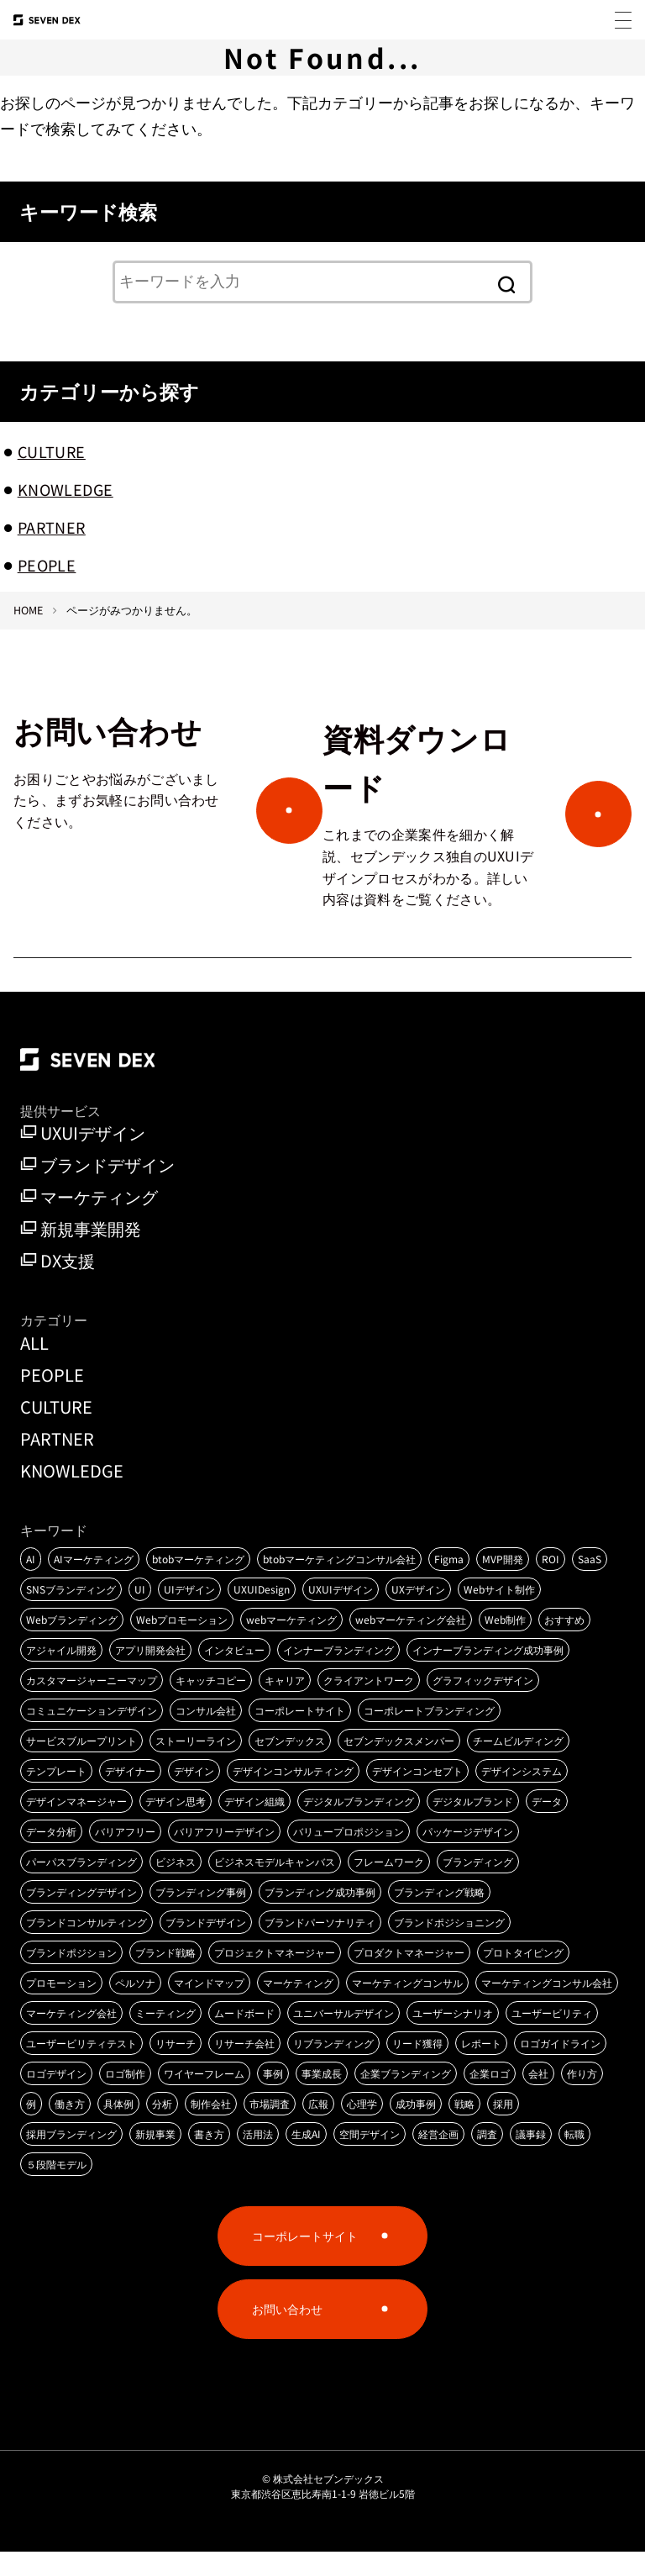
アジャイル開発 (61, 1674)
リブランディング (333, 2067)
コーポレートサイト (299, 1734)
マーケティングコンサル (407, 2006)
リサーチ (175, 2067)
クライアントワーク (368, 1704)
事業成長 (322, 2097)
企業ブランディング (405, 2097)
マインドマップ (209, 2006)
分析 (162, 2127)
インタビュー (234, 1674)
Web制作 (505, 1643)
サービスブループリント (81, 1764)
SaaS (589, 1583)
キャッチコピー (211, 1704)
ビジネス (175, 1885)
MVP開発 (502, 1583)
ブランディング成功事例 (320, 1916)
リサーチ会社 (244, 2067)
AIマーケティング (94, 1583)
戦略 (464, 2127)
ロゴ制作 (125, 2097)
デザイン (194, 1795)
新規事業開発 (80, 1254)
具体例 (118, 2127)
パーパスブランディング (81, 1885)
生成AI (306, 2158)
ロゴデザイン (56, 2097)
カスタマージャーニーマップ (91, 1704)
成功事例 (416, 2127)
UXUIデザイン (82, 1158)
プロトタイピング (523, 1976)
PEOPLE (47, 565)
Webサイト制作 (499, 1613)
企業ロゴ (489, 2097)
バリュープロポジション (348, 1855)
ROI (550, 1583)
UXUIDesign (261, 1613)
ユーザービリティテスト (81, 2067)
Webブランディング (72, 1643)
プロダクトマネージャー (409, 1976)
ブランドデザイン (97, 1190)
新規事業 (155, 2158)
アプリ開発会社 (150, 1674)
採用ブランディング (71, 2158)
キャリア (285, 1704)
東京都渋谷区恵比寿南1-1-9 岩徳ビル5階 (323, 2517)
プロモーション (61, 2006)
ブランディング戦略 (439, 1916)
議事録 (531, 2158)
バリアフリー (125, 1855)
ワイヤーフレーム (204, 2097)
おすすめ (564, 1643)
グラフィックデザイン (483, 1704)
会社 (538, 2097)
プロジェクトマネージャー (274, 1976)
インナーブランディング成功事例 (488, 1674)
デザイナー (130, 1795)
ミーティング (165, 2037)
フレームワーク (389, 1885)
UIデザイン (189, 1613)
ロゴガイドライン (560, 2067)
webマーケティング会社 (410, 1643)
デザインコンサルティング (293, 1795)
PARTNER (52, 527)
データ (547, 1825)
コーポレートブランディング (429, 1734)
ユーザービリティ (551, 2037)
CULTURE (52, 451)
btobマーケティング (198, 1583)
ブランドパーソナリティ (320, 1946)
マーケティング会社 (71, 2037)
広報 (318, 2127)
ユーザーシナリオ (452, 2037)
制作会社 (211, 2127)
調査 (487, 2158)
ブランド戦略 (165, 1976)
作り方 (582, 2097)
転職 (574, 2158)
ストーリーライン (195, 1764)
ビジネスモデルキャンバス (274, 1885)
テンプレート (56, 1795)
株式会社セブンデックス (328, 2502)
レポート (481, 2067)
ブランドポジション (71, 1976)
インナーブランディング (338, 1674)
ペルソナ (135, 2006)
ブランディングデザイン (81, 1916)
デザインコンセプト (417, 1795)
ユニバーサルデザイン (343, 2037)
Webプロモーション (182, 1643)
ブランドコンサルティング (86, 1946)
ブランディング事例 (200, 1916)
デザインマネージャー (76, 1825)
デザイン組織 (254, 1825)
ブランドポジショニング (449, 1946)
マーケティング (89, 1222)
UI (139, 1613)
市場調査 (269, 2127)
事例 (273, 2097)
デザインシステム (521, 1795)
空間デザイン (369, 2158)
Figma (449, 1583)
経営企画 (438, 2158)
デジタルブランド (473, 1825)
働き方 (70, 2127)
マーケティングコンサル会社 (546, 2006)
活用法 (258, 2158)
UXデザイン (418, 1613)
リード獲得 (417, 2067)
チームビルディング (518, 1764)
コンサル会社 (206, 1734)
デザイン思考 (175, 1825)
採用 (503, 2127)
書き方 (209, 2158)
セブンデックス (289, 1764)
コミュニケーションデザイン (91, 1734)
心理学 (362, 2127)
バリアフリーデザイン (224, 1855)
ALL (34, 1367)
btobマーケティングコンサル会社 (339, 1583)
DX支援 (57, 1286)
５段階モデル (56, 2188)
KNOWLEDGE (65, 489)
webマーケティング (291, 1643)
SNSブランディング (71, 1613)
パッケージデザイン (467, 1855)
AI (30, 1583)
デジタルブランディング (358, 1825)
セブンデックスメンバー (398, 1764)
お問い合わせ (287, 2333)
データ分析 (51, 1855)
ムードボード (244, 2037)
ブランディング (478, 1885)
